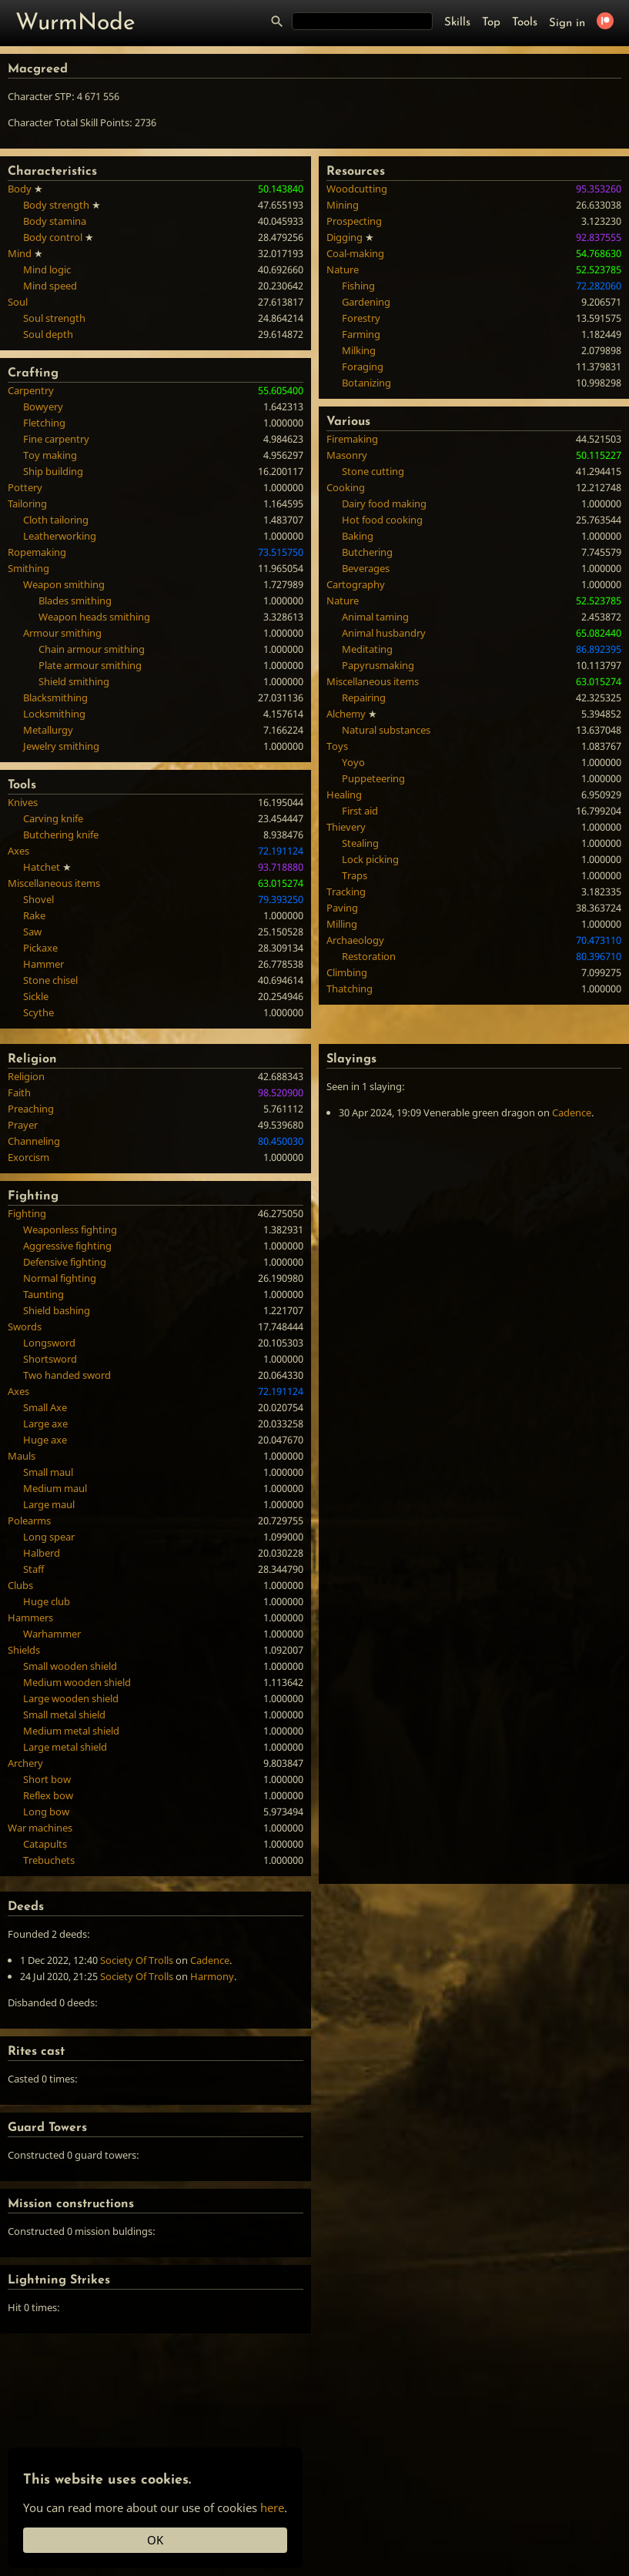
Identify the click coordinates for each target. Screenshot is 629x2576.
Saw (32, 931)
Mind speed (50, 286)
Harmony (212, 1976)
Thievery (346, 827)
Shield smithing (73, 681)
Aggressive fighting (67, 1246)
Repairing (364, 697)
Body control (52, 237)
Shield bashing (56, 1310)
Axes (18, 851)
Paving (342, 908)
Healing (344, 794)
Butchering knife (61, 834)
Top (491, 22)
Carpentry (31, 390)
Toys (337, 746)
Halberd (41, 1553)
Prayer (23, 1125)
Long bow (46, 1811)
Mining (342, 205)
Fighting (27, 1213)
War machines (40, 1828)
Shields (24, 1650)
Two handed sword (67, 1375)
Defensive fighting (64, 1262)
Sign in (567, 23)
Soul (18, 302)
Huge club (46, 1601)
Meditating (367, 649)
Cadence (571, 1112)
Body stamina (54, 221)
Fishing (358, 286)
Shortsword (50, 1359)
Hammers (30, 1617)
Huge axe (45, 1440)
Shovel (38, 899)
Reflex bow (48, 1795)
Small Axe (45, 1407)
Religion (26, 1076)
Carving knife (53, 818)
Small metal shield (64, 1714)
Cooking (345, 487)
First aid (360, 811)
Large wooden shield (71, 1698)
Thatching (349, 988)
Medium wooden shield (77, 1682)
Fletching (44, 423)
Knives (23, 802)
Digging (344, 237)
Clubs (20, 1585)
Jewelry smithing (61, 746)
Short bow (47, 1779)
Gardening (366, 302)
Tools (524, 22)
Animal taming (375, 617)
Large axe (45, 1423)
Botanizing (366, 383)
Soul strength (54, 318)
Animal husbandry (384, 633)
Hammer (43, 964)
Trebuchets (49, 1860)
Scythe (38, 1012)
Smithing (28, 568)
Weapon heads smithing (94, 617)
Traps (354, 875)
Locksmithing (54, 714)
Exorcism (28, 1157)
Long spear (49, 1537)
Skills (457, 22)
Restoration (369, 956)
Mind (20, 253)
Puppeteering (373, 778)
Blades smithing (75, 600)
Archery (25, 1763)
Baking (357, 536)
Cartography (355, 584)
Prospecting (354, 221)
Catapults (45, 1844)
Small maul (48, 1472)
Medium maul (55, 1488)
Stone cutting (373, 471)
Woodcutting (356, 189)
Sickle (36, 996)
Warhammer (52, 1634)
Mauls (21, 1456)
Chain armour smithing (91, 649)
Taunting (43, 1294)
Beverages (366, 568)
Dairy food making (384, 503)
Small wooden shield (70, 1666)
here (272, 2507)
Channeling (34, 1141)
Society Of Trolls (136, 1960)
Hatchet (41, 867)
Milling (341, 924)
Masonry (346, 455)
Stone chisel (50, 980)
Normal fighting (59, 1278)
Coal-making (355, 253)
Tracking (346, 891)
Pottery (25, 487)
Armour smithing (62, 633)
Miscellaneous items (54, 883)
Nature (342, 269)
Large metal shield (65, 1747)
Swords (25, 1326)
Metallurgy (48, 730)
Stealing (360, 843)
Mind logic (47, 269)
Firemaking (352, 439)
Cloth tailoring (56, 520)
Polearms (29, 1520)
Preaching (31, 1109)
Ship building (53, 471)
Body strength (56, 205)
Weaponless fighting (70, 1229)
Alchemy (346, 714)
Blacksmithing (55, 697)
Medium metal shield (71, 1731)
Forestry (361, 318)
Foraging (362, 366)
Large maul (49, 1504)
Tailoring (27, 503)
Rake (34, 915)
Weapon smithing (64, 584)
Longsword (49, 1343)
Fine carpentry (56, 439)
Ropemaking (37, 552)
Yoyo (353, 762)
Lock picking (370, 859)
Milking (359, 350)
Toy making (50, 455)
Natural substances (386, 730)
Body (20, 189)
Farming (361, 334)
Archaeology (355, 940)
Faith (19, 1092)
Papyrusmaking (378, 665)
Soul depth (48, 334)
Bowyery (43, 406)
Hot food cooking (382, 520)
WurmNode (75, 23)
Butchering (367, 552)
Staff (33, 1569)
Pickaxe (40, 948)
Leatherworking (59, 536)
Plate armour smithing (90, 665)
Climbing (346, 972)
